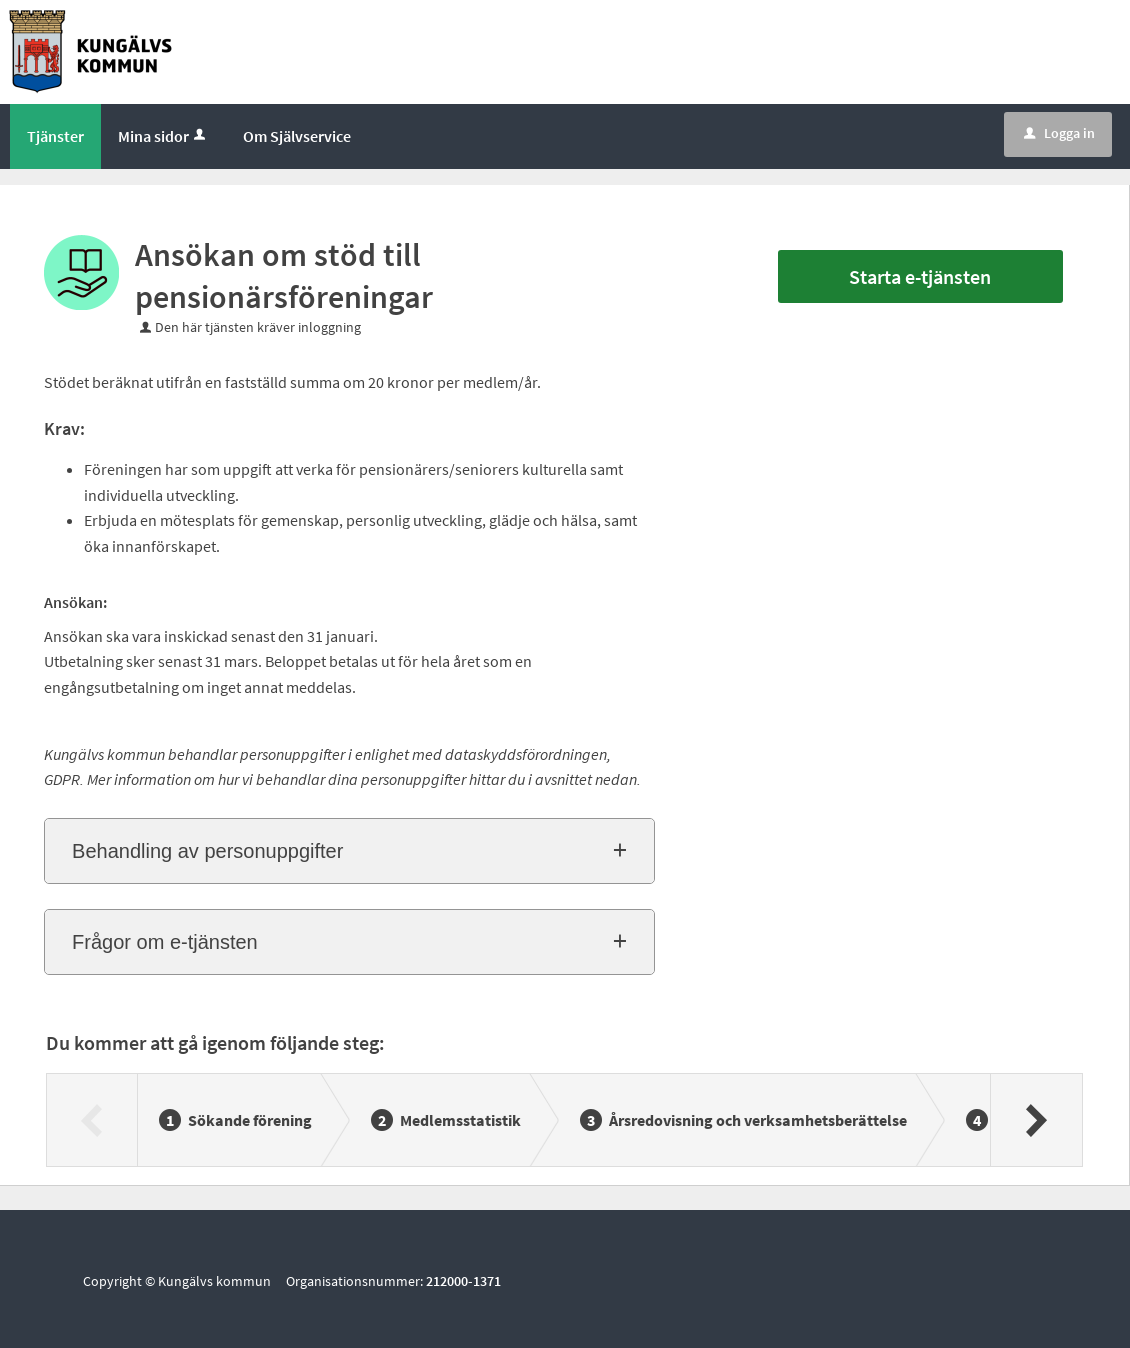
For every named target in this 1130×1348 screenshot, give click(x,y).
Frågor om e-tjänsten (165, 942)
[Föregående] (92, 1120)
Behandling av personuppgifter (207, 851)
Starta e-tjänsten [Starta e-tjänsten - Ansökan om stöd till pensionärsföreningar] (920, 276)
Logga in (1059, 133)
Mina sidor (163, 136)
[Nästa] (1035, 1120)
